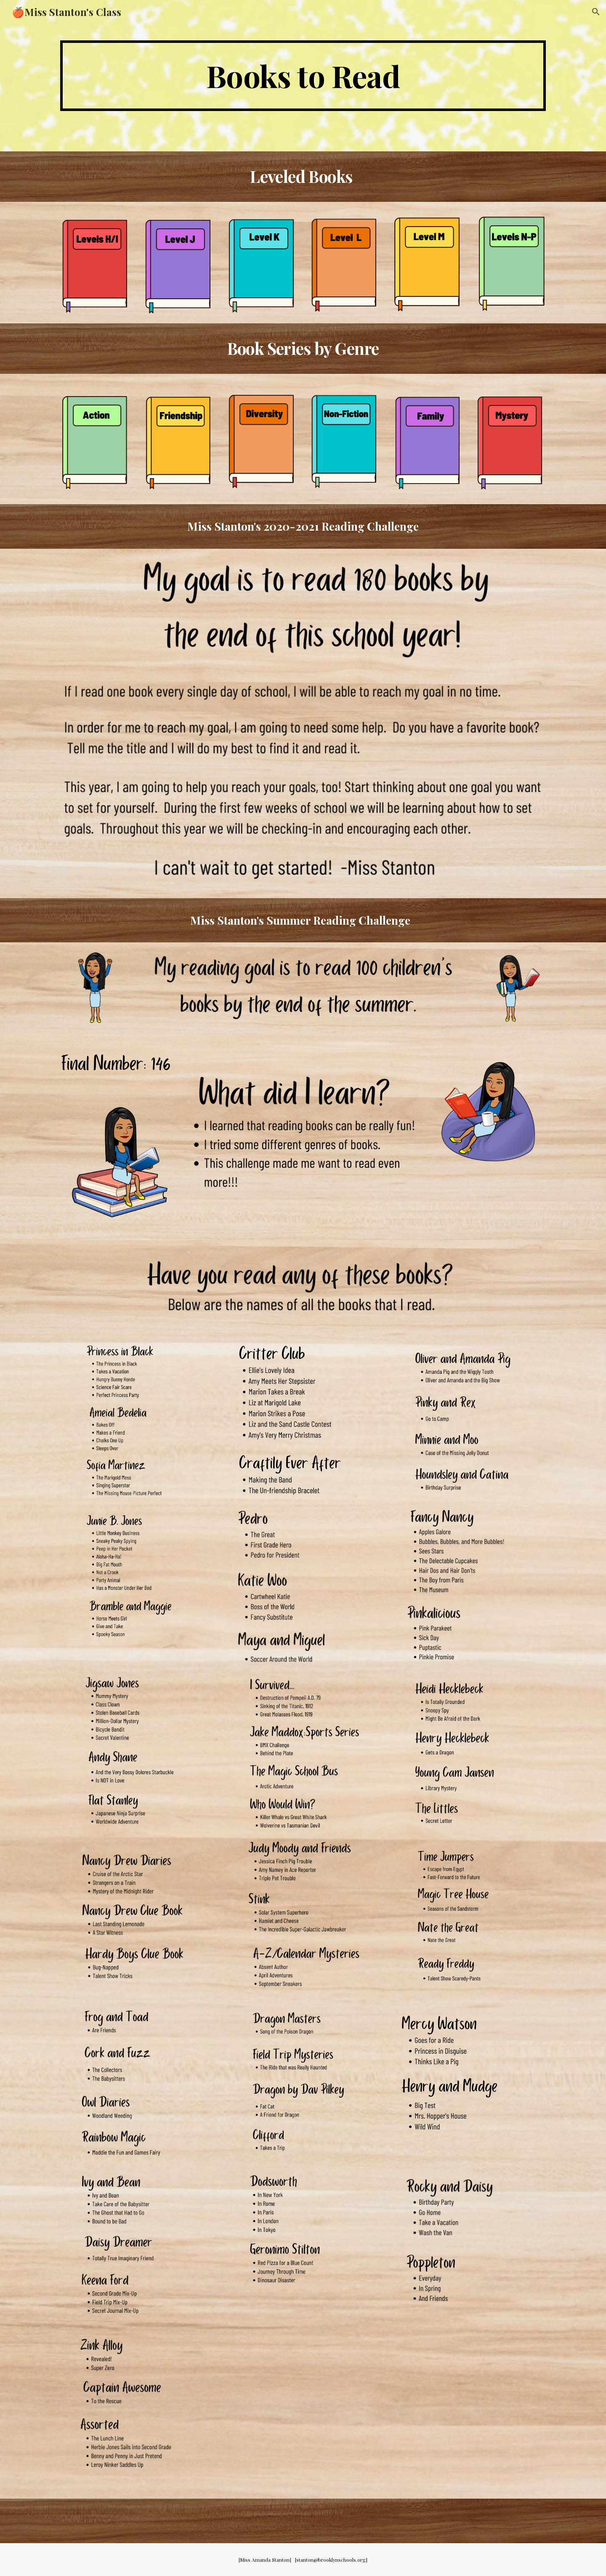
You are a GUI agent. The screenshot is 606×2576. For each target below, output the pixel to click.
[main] (303, 75)
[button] (596, 12)
